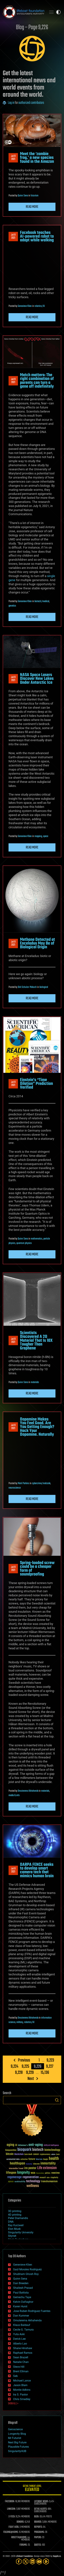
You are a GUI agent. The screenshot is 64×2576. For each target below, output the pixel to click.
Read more (32, 207)
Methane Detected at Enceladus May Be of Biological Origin (37, 943)
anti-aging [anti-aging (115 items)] (36, 2145)
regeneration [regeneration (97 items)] (31, 2177)
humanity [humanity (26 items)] (29, 2164)
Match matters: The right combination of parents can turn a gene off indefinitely (37, 381)
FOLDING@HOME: (10, 2532)
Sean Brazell (20, 2357)
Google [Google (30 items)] (45, 2159)
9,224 (14, 2066)
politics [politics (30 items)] (47, 2173)
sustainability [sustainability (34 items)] (20, 2182)
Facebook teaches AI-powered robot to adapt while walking (37, 236)
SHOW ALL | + (13, 2403)
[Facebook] (19, 2561)
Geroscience (15, 2429)
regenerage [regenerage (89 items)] (14, 2177)
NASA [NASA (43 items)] (33, 2173)
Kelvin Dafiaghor (23, 2301)
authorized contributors (31, 103)
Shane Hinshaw (22, 2348)
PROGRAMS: (39, 2532)
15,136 (45, 2072)
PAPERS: (38, 2537)
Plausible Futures (18, 2446)
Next (30, 2078)
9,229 (30, 2072)
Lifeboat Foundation (24, 2556)
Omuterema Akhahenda (28, 1791)
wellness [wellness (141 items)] (32, 2186)
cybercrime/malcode (41, 1483)
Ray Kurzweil (16, 2225)
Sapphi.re (57, 2556)
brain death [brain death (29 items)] (28, 2154)
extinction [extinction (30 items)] (24, 2159)
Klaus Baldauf (21, 2325)
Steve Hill (18, 2366)
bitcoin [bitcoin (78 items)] (9, 2154)
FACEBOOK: (10, 2501)
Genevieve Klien (25, 306)
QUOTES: (37, 2545)
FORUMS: (23, 2545)
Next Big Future (17, 2442)
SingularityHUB (17, 2451)
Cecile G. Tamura (23, 2329)
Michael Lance (22, 2380)
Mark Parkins (23, 1483)
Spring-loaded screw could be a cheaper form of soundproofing (37, 1568)
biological (43, 987)
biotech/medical (41, 601)
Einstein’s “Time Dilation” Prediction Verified (36, 1084)
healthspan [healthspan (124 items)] (17, 2163)
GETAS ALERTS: (40, 2509)
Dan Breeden (21, 2283)
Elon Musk (14, 2228)
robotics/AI (39, 306)
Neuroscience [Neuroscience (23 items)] (40, 2173)
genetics (12, 606)
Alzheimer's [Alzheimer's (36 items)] (23, 2145)
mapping (38, 836)
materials (35, 1382)
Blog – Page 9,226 (32, 27)
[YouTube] (39, 2561)
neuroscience (15, 1488)
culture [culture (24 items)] (53, 2154)
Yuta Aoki (19, 2334)
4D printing (14, 2214)
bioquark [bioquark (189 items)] (24, 2149)
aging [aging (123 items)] (10, 2145)
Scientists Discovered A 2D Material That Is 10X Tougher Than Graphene (36, 1341)
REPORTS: (38, 2527)
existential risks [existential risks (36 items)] (13, 2159)
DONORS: (20, 2522)
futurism (34, 195)
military (19, 2022)
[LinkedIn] (32, 2561)
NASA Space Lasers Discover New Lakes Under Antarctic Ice (37, 678)
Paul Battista (21, 2292)
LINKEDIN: (11, 2509)
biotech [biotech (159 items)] (38, 2149)
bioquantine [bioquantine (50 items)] (11, 2150)
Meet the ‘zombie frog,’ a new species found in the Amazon (37, 158)
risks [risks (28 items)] (48, 2178)
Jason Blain (20, 2385)
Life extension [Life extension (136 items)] (47, 2168)
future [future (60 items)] (32, 2159)
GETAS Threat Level (32, 2488)
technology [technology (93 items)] (33, 2181)
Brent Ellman (21, 2371)
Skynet (12, 2235)
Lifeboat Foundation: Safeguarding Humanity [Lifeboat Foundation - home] (23, 12)
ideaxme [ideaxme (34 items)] (36, 2164)
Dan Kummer (21, 2315)
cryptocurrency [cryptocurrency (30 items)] (45, 2154)
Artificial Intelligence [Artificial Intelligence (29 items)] (51, 2145)
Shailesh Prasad (23, 2287)
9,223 (50, 2060)
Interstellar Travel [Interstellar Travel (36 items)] (16, 2168)
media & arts (14, 1795)
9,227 (49, 2066)
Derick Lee (19, 2338)
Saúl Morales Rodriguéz (27, 2269)
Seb (15, 2376)
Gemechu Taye (22, 2297)
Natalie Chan (21, 2362)
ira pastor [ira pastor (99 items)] (30, 2168)
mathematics (36, 1239)
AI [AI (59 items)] (16, 2145)
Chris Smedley (21, 2399)
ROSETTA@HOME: (19, 2537)
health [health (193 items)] (54, 2158)
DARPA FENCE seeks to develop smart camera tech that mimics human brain (37, 1870)
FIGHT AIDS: (14, 2527)
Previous (24, 2060)
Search (57, 2100)
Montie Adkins (21, 2389)
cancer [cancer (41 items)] (36, 2154)
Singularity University (20, 2232)
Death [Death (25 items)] (58, 2154)
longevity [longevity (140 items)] (23, 2172)
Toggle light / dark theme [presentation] (58, 12)
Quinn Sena (23, 195)
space (45, 836)
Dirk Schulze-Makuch (27, 987)
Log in (11, 103)
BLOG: (36, 2516)
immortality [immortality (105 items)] (48, 2163)
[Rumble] (46, 2561)
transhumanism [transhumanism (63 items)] (49, 2181)
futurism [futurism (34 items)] (39, 2159)
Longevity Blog (17, 2433)
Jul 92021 (13, 158)
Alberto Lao (20, 2343)
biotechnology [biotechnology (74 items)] (52, 2150)
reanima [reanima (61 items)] (55, 2173)
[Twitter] (25, 2561)
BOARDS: (38, 2522)
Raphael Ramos (22, 2352)
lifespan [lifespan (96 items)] (11, 2173)
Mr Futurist (14, 2438)
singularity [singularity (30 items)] (54, 2178)
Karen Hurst (20, 2306)
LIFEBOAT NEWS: (41, 2501)
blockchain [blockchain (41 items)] (19, 2154)
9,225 (25, 2066)
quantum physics (24, 1243)
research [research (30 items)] (43, 2178)
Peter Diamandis (18, 2218)
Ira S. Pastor (20, 2394)
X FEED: (12, 2516)
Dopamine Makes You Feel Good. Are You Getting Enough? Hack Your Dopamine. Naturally (37, 1427)
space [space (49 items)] (11, 2181)
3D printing (14, 2211)
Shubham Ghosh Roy (26, 2274)
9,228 (19, 2072)
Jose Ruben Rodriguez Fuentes (31, 2311)
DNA (10, 2221)
